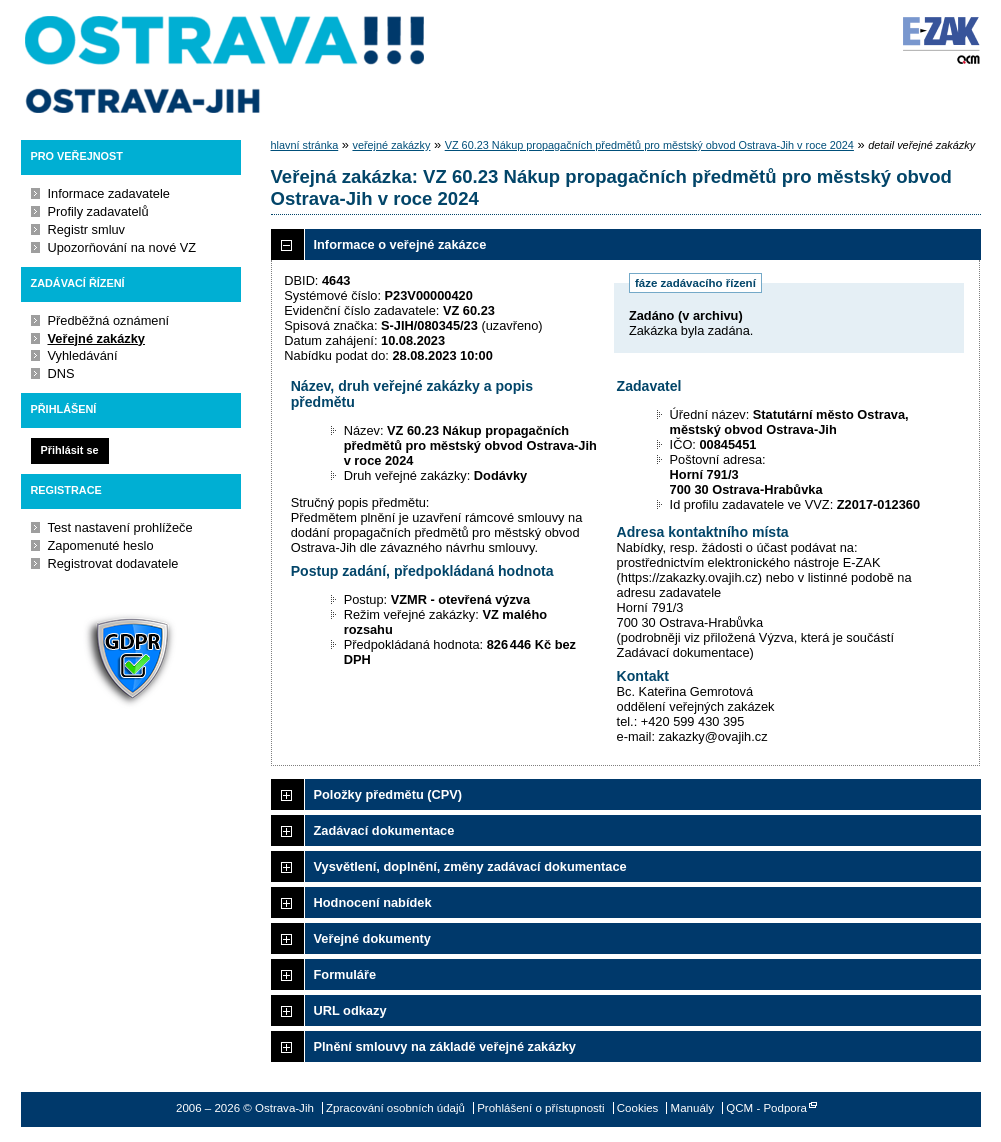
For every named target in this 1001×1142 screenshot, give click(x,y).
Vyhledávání (83, 355)
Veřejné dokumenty (372, 938)
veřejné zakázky (391, 145)
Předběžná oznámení (109, 320)
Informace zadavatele (109, 193)
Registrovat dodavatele (113, 563)
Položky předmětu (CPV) (388, 794)
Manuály (693, 1108)
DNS (61, 373)
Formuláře (345, 974)
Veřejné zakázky (96, 338)
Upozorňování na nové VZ (122, 247)
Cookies (638, 1108)
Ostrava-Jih (226, 65)
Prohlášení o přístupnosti (540, 1108)
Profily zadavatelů (98, 211)
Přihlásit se (69, 450)
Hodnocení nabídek (373, 902)
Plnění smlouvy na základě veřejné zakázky (445, 1046)
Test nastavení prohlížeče (120, 527)
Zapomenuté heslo (101, 545)
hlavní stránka (305, 145)
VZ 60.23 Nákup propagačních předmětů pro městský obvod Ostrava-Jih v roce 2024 (649, 145)
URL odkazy (350, 1010)
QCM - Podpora (766, 1108)
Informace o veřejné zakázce (400, 244)
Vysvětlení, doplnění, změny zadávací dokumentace (470, 866)
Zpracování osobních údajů (395, 1108)
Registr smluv (87, 229)
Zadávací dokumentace (384, 830)
